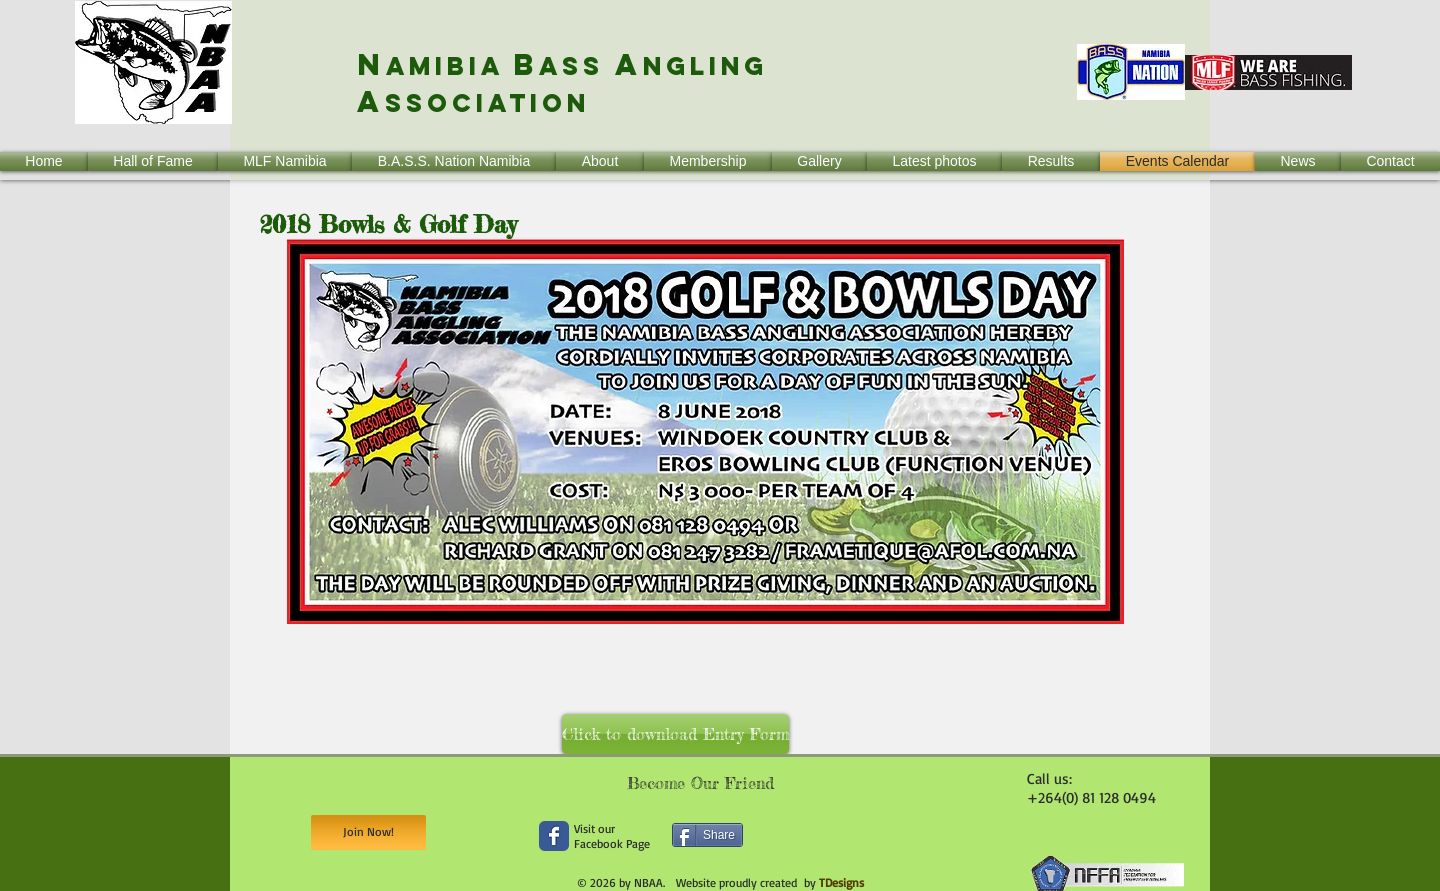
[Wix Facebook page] (554, 836)
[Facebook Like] (914, 850)
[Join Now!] (368, 832)
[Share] (707, 835)
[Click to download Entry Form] (675, 734)
